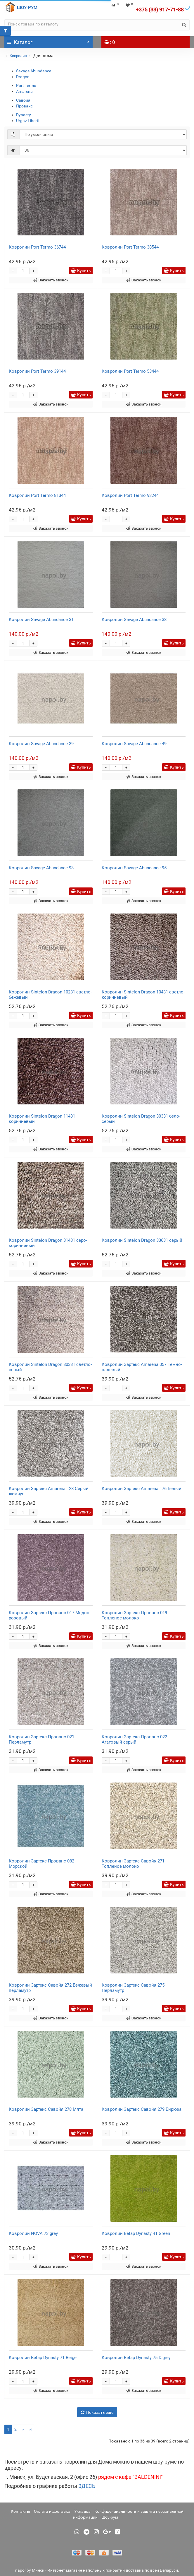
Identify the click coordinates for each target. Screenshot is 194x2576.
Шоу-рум (109, 2517)
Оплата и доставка (52, 2511)
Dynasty (23, 114)
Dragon (23, 76)
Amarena (24, 91)
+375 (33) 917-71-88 (160, 9)
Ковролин (18, 56)
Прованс (24, 106)
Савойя (23, 100)
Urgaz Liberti (27, 120)
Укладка (82, 2511)
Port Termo (26, 85)
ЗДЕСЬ (86, 2486)
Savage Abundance (33, 71)
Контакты (20, 2511)
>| (30, 2429)
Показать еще (97, 2412)
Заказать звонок (50, 280)
